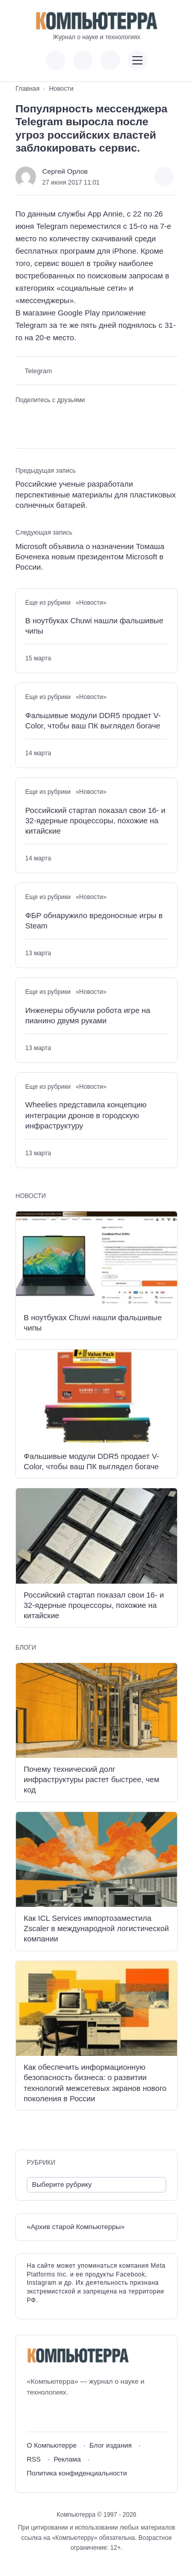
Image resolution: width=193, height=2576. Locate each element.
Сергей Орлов (64, 171)
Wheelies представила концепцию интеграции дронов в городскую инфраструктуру (86, 1115)
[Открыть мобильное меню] (137, 60)
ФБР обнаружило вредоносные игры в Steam (94, 920)
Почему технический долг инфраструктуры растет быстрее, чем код (91, 1779)
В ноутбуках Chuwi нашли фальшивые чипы (94, 625)
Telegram (38, 371)
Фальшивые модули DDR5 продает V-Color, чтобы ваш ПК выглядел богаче (93, 720)
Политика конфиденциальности (77, 2473)
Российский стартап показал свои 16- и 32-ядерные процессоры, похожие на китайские (95, 821)
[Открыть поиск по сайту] (110, 60)
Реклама (67, 2459)
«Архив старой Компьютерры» (76, 2227)
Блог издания (111, 2445)
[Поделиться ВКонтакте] (21, 416)
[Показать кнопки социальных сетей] (55, 60)
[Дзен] (91, 2414)
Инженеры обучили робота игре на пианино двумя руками (87, 1015)
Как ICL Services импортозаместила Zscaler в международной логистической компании (96, 1928)
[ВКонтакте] (34, 2414)
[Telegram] (72, 2414)
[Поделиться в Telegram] (38, 416)
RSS (34, 2459)
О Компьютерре (52, 2445)
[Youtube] (53, 2414)
